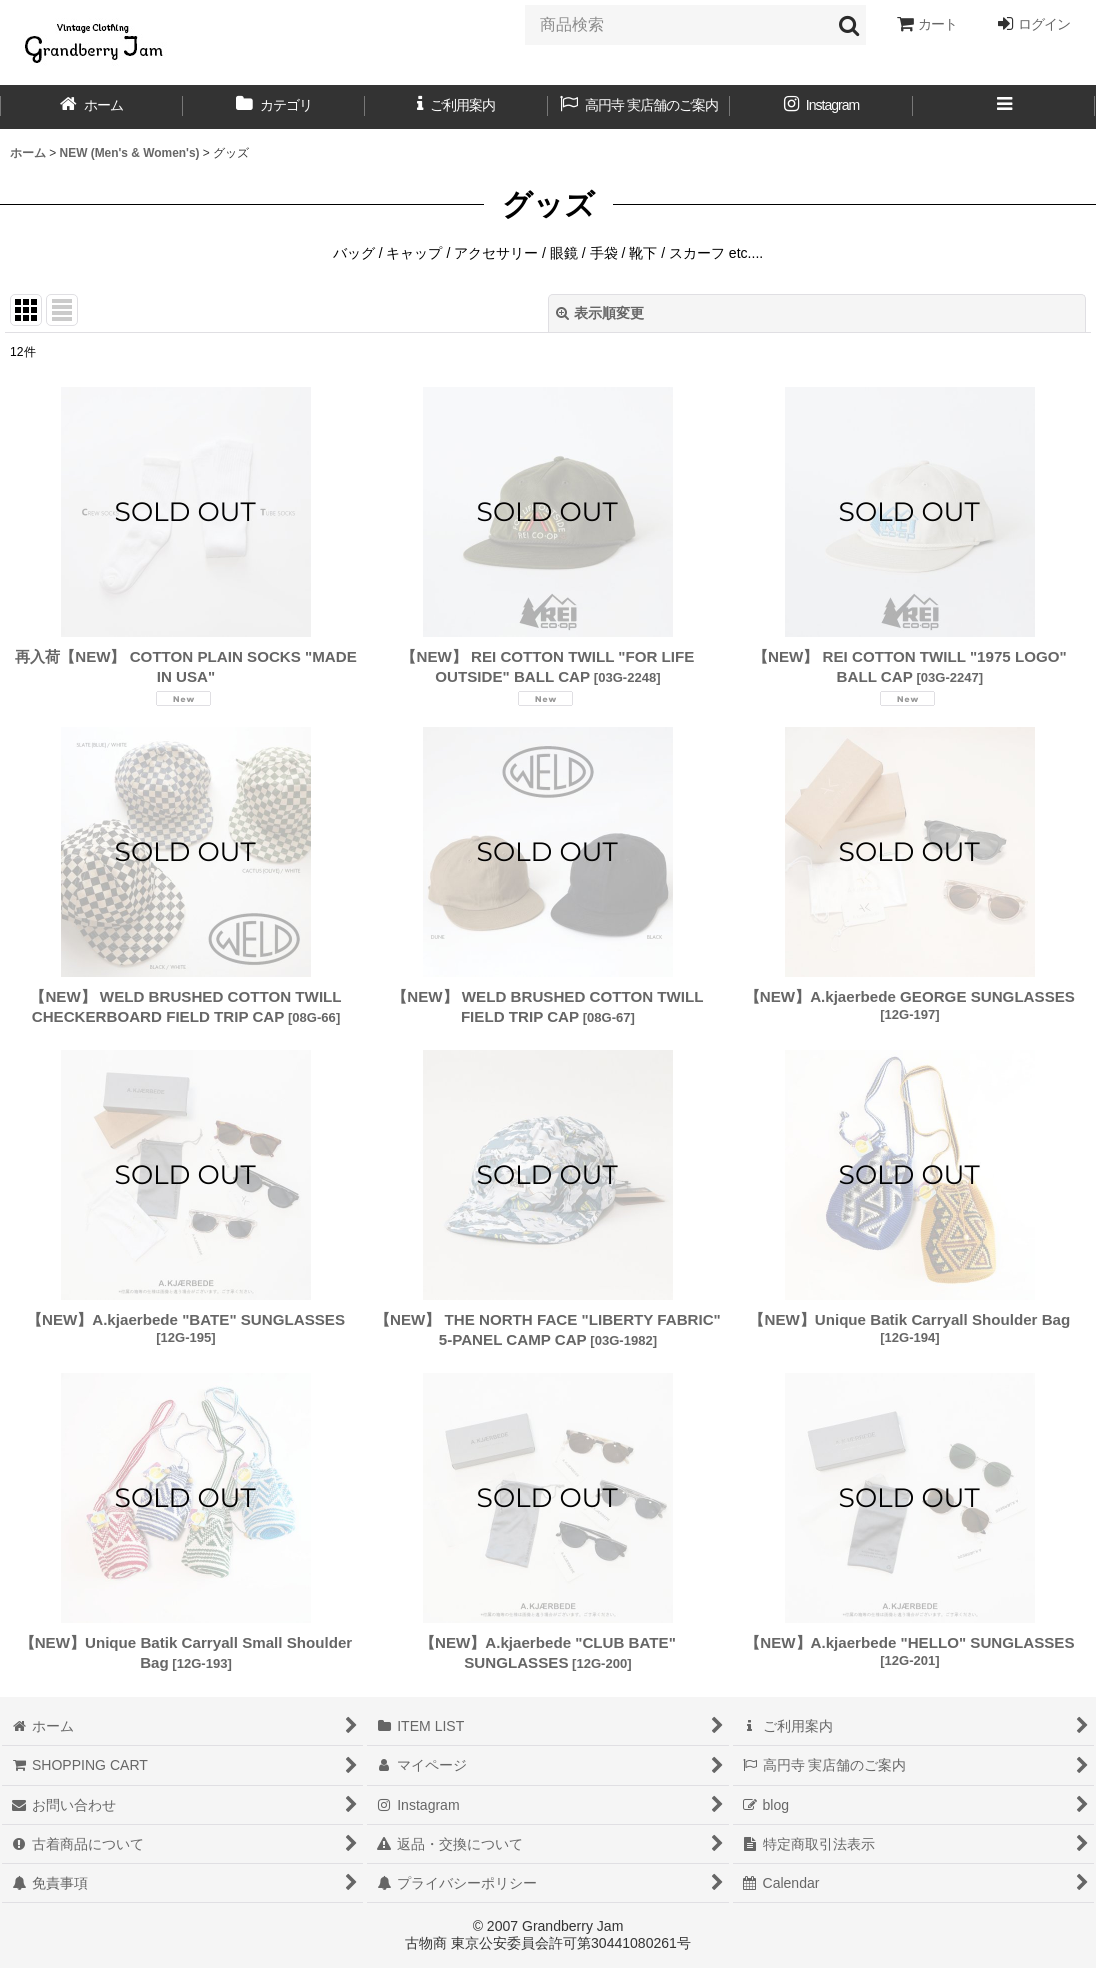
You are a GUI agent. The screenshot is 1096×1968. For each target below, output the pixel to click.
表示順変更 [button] (600, 313)
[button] (1004, 107)
